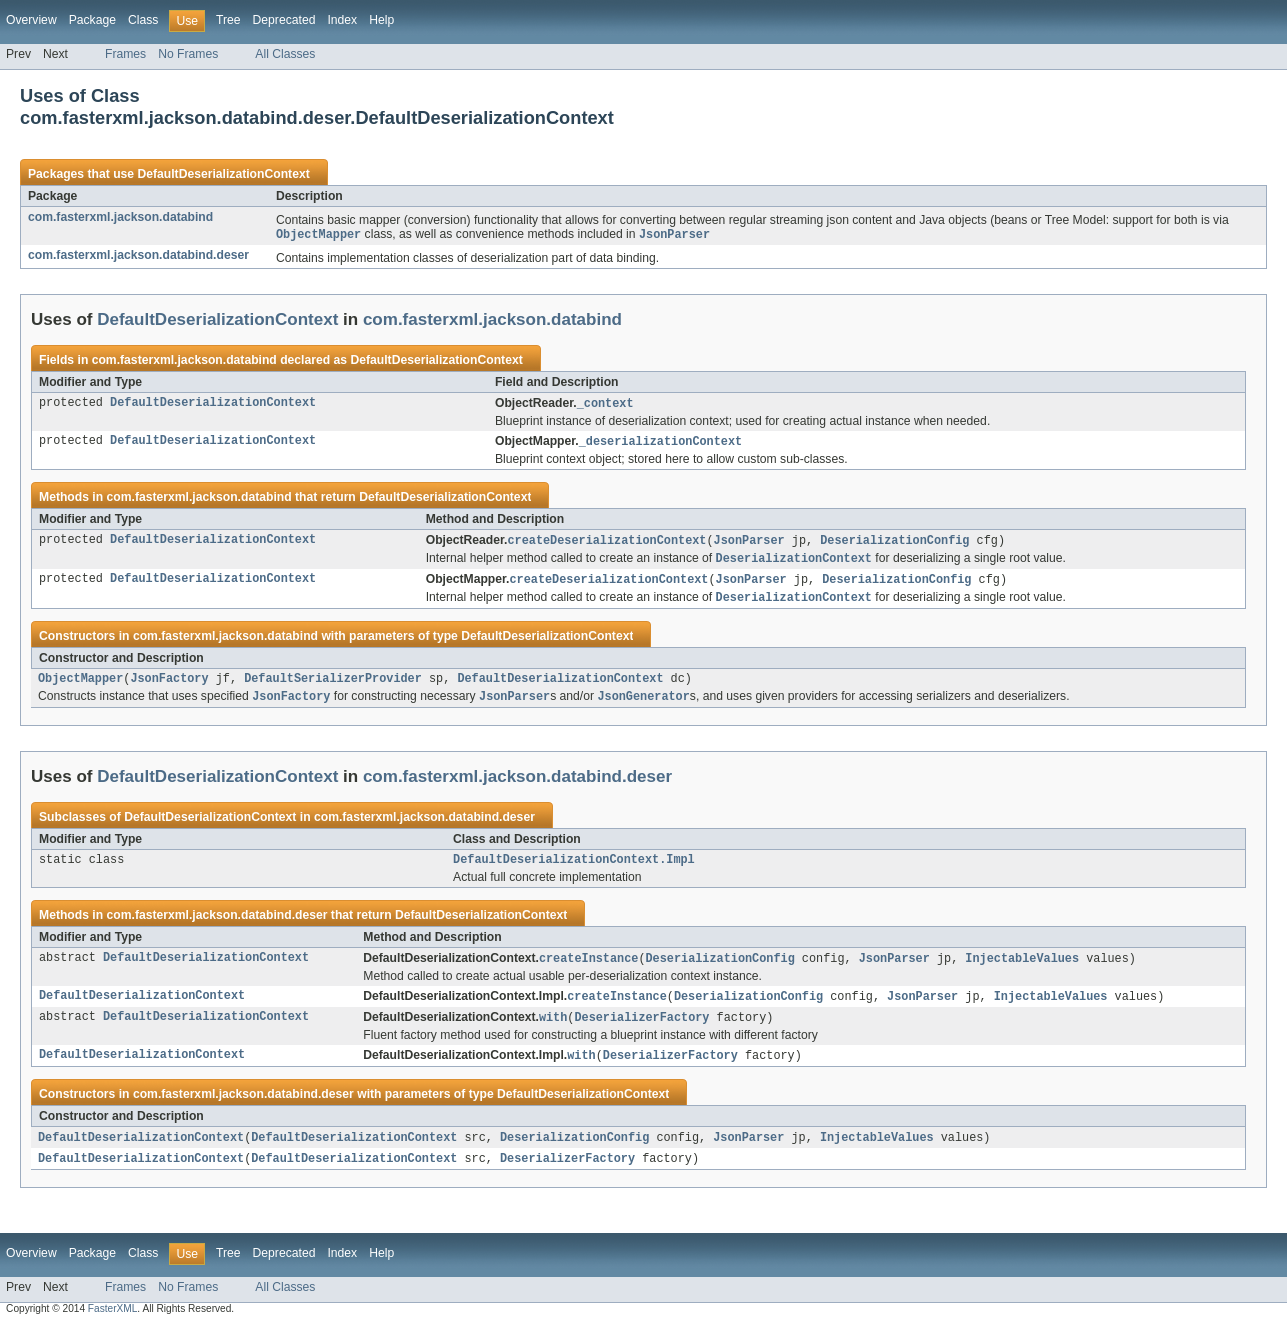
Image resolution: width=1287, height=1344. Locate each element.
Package (92, 20)
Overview (31, 20)
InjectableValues (1022, 971)
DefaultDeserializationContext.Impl (574, 871)
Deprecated (284, 20)
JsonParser (749, 544)
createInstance (589, 971)
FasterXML (113, 1326)
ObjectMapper (80, 687)
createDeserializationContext (606, 544)
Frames (125, 54)
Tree (228, 20)
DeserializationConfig (894, 544)
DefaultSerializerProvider (333, 687)
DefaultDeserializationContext (223, 174)
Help (381, 20)
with (553, 1032)
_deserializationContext (660, 444)
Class (143, 20)
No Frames (188, 54)
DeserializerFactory (641, 1032)
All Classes (285, 54)
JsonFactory (169, 687)
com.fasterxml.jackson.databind (120, 217)
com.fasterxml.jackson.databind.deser (138, 256)
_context (605, 405)
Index (342, 20)
